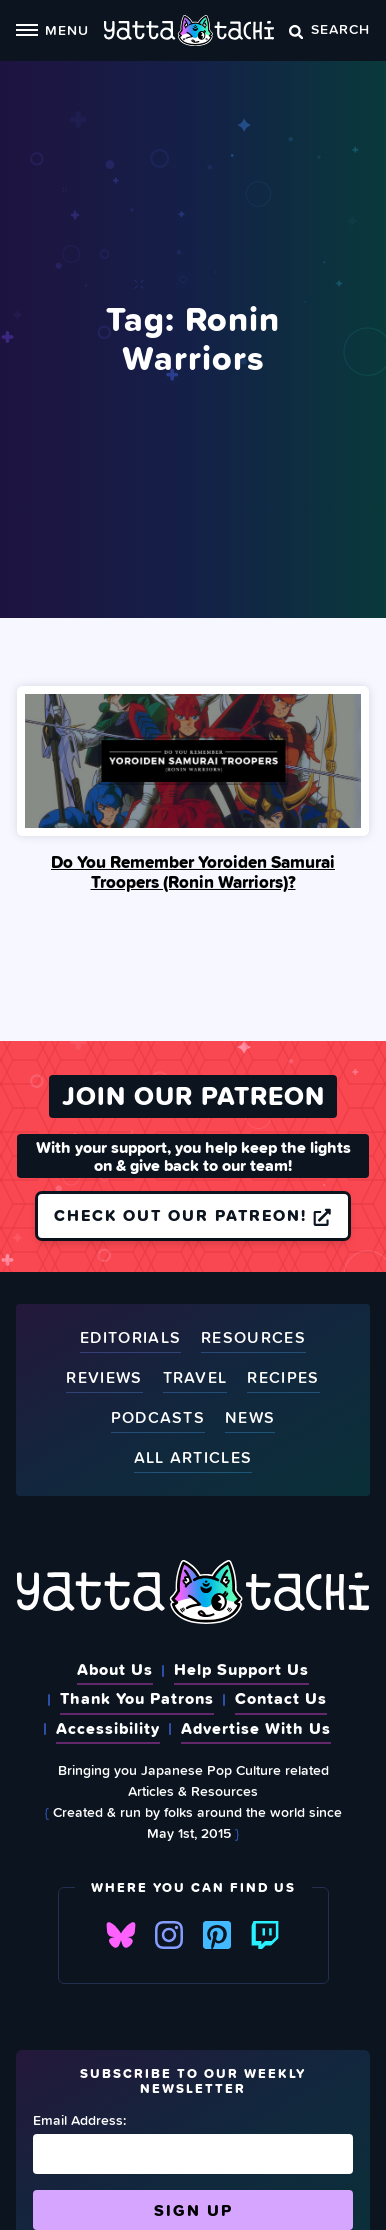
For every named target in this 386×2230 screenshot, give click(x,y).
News (250, 1418)
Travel (195, 1378)
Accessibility (108, 1728)
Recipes (283, 1378)
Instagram (169, 1935)
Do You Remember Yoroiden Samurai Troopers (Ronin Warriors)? (193, 872)
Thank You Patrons (137, 1698)
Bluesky (121, 1935)
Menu (52, 29)
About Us (115, 1669)
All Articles (193, 1458)
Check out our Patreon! (192, 1215)
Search (329, 28)
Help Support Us (241, 1669)
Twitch (265, 1935)
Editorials (130, 1338)
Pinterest (217, 1935)
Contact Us (281, 1698)
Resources (253, 1338)
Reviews (104, 1378)
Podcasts (158, 1418)
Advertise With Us (256, 1728)
